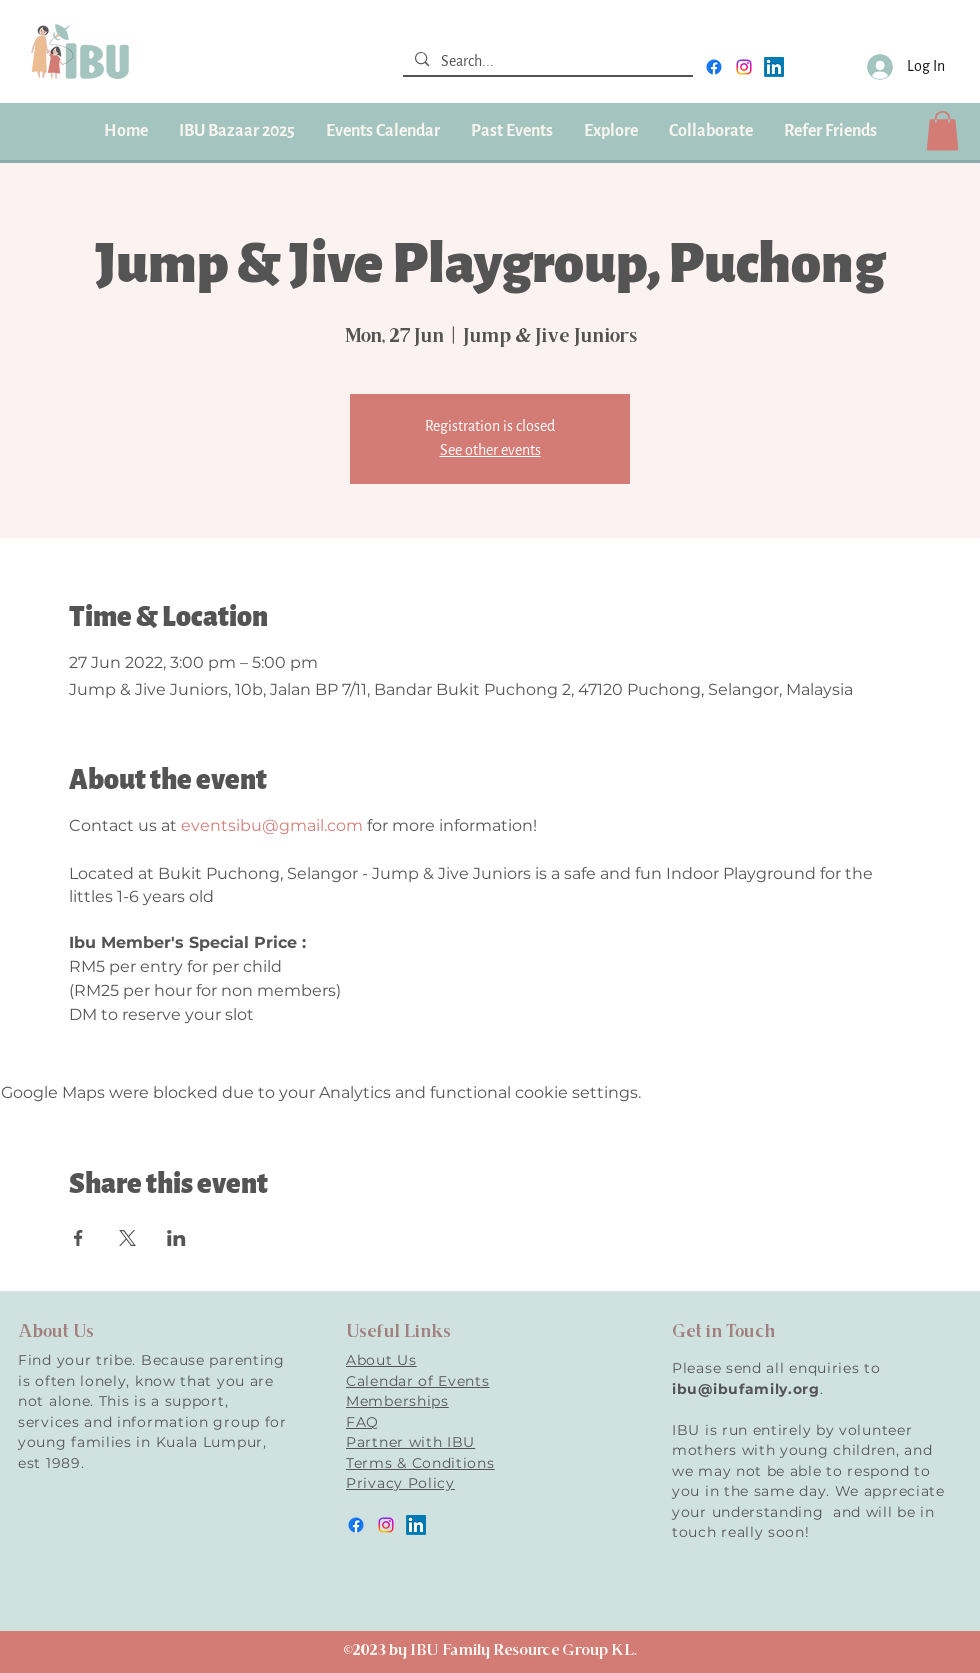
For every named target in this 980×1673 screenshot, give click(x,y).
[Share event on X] (127, 1238)
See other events (490, 450)
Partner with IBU (410, 1442)
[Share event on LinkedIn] (176, 1238)
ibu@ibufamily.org (746, 1389)
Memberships (397, 1401)
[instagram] (744, 67)
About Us (381, 1360)
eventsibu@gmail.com (272, 825)
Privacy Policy (400, 1483)
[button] (511, 131)
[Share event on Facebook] (78, 1238)
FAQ (362, 1422)
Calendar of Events (418, 1381)
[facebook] (714, 67)
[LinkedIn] (774, 67)
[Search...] (546, 62)
